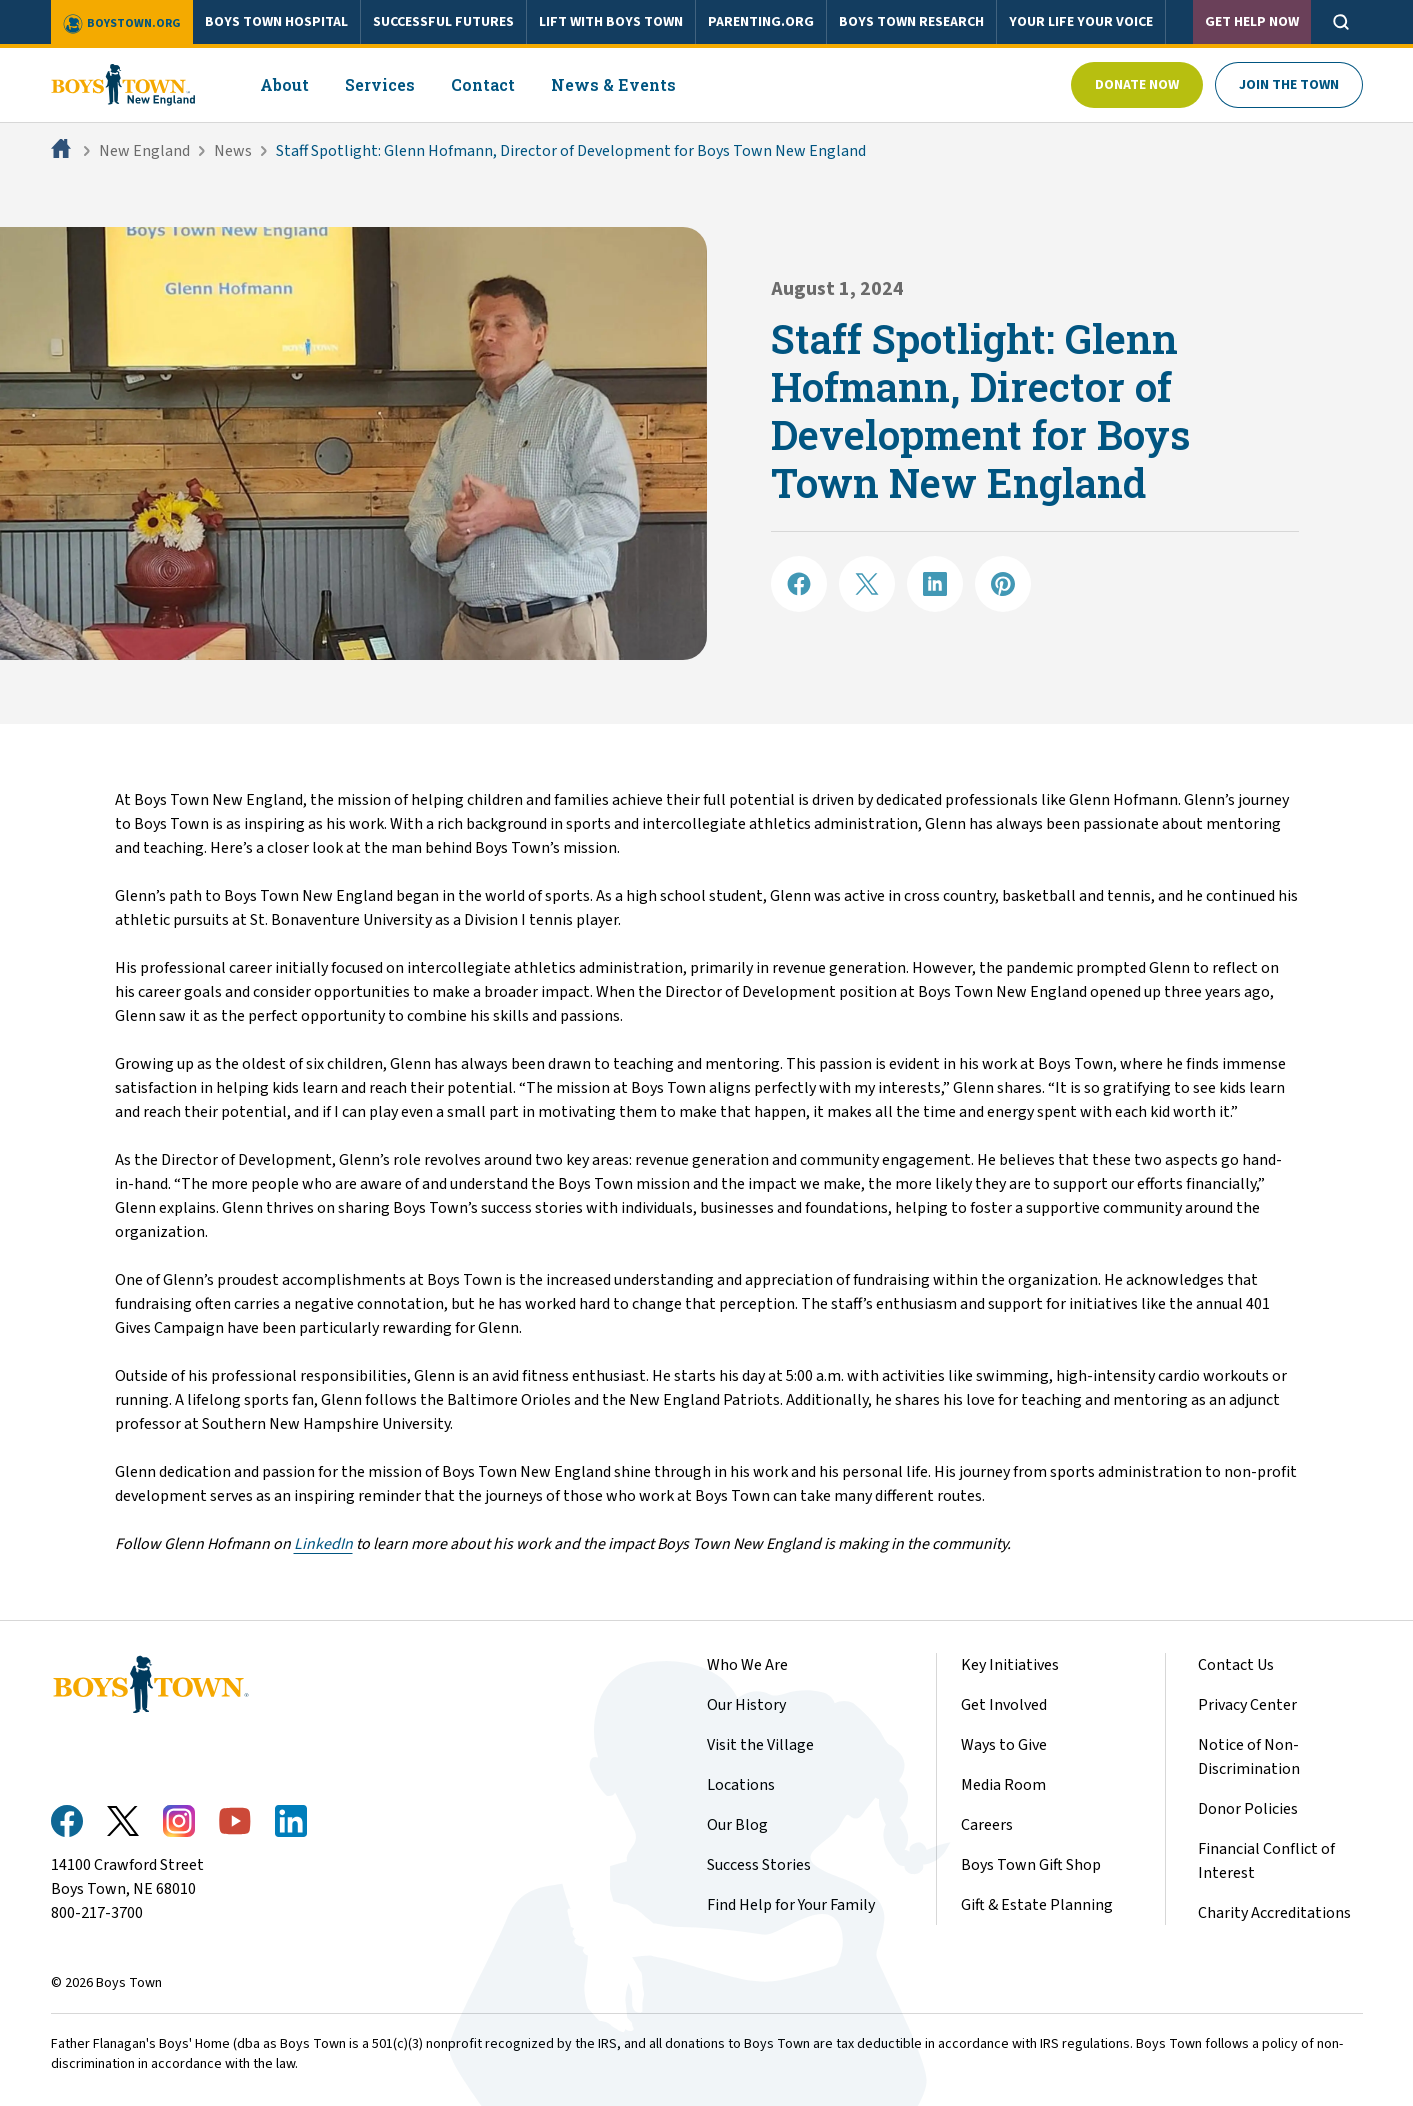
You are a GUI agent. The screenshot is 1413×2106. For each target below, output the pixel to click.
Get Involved (1004, 1705)
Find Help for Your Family (791, 1905)
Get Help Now (1252, 22)
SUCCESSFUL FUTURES (443, 22)
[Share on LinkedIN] (935, 584)
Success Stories (759, 1865)
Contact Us (1236, 1665)
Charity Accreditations (1274, 1913)
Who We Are (747, 1665)
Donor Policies (1248, 1809)
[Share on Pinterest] (1003, 584)
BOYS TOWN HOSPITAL (276, 22)
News (233, 151)
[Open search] (1341, 22)
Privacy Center (1247, 1705)
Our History (746, 1705)
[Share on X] (867, 584)
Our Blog (737, 1825)
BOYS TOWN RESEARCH (911, 22)
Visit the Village (760, 1745)
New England (144, 151)
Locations (741, 1785)
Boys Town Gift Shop (1031, 1865)
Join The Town (1289, 85)
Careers (987, 1825)
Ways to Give (1004, 1745)
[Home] (63, 151)
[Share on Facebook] (799, 584)
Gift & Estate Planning (1037, 1905)
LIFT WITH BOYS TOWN (611, 22)
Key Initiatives (1010, 1665)
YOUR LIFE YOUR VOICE (1081, 22)
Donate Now (1137, 85)
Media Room (1003, 1785)
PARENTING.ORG (761, 22)
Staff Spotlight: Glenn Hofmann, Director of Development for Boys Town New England (571, 151)
